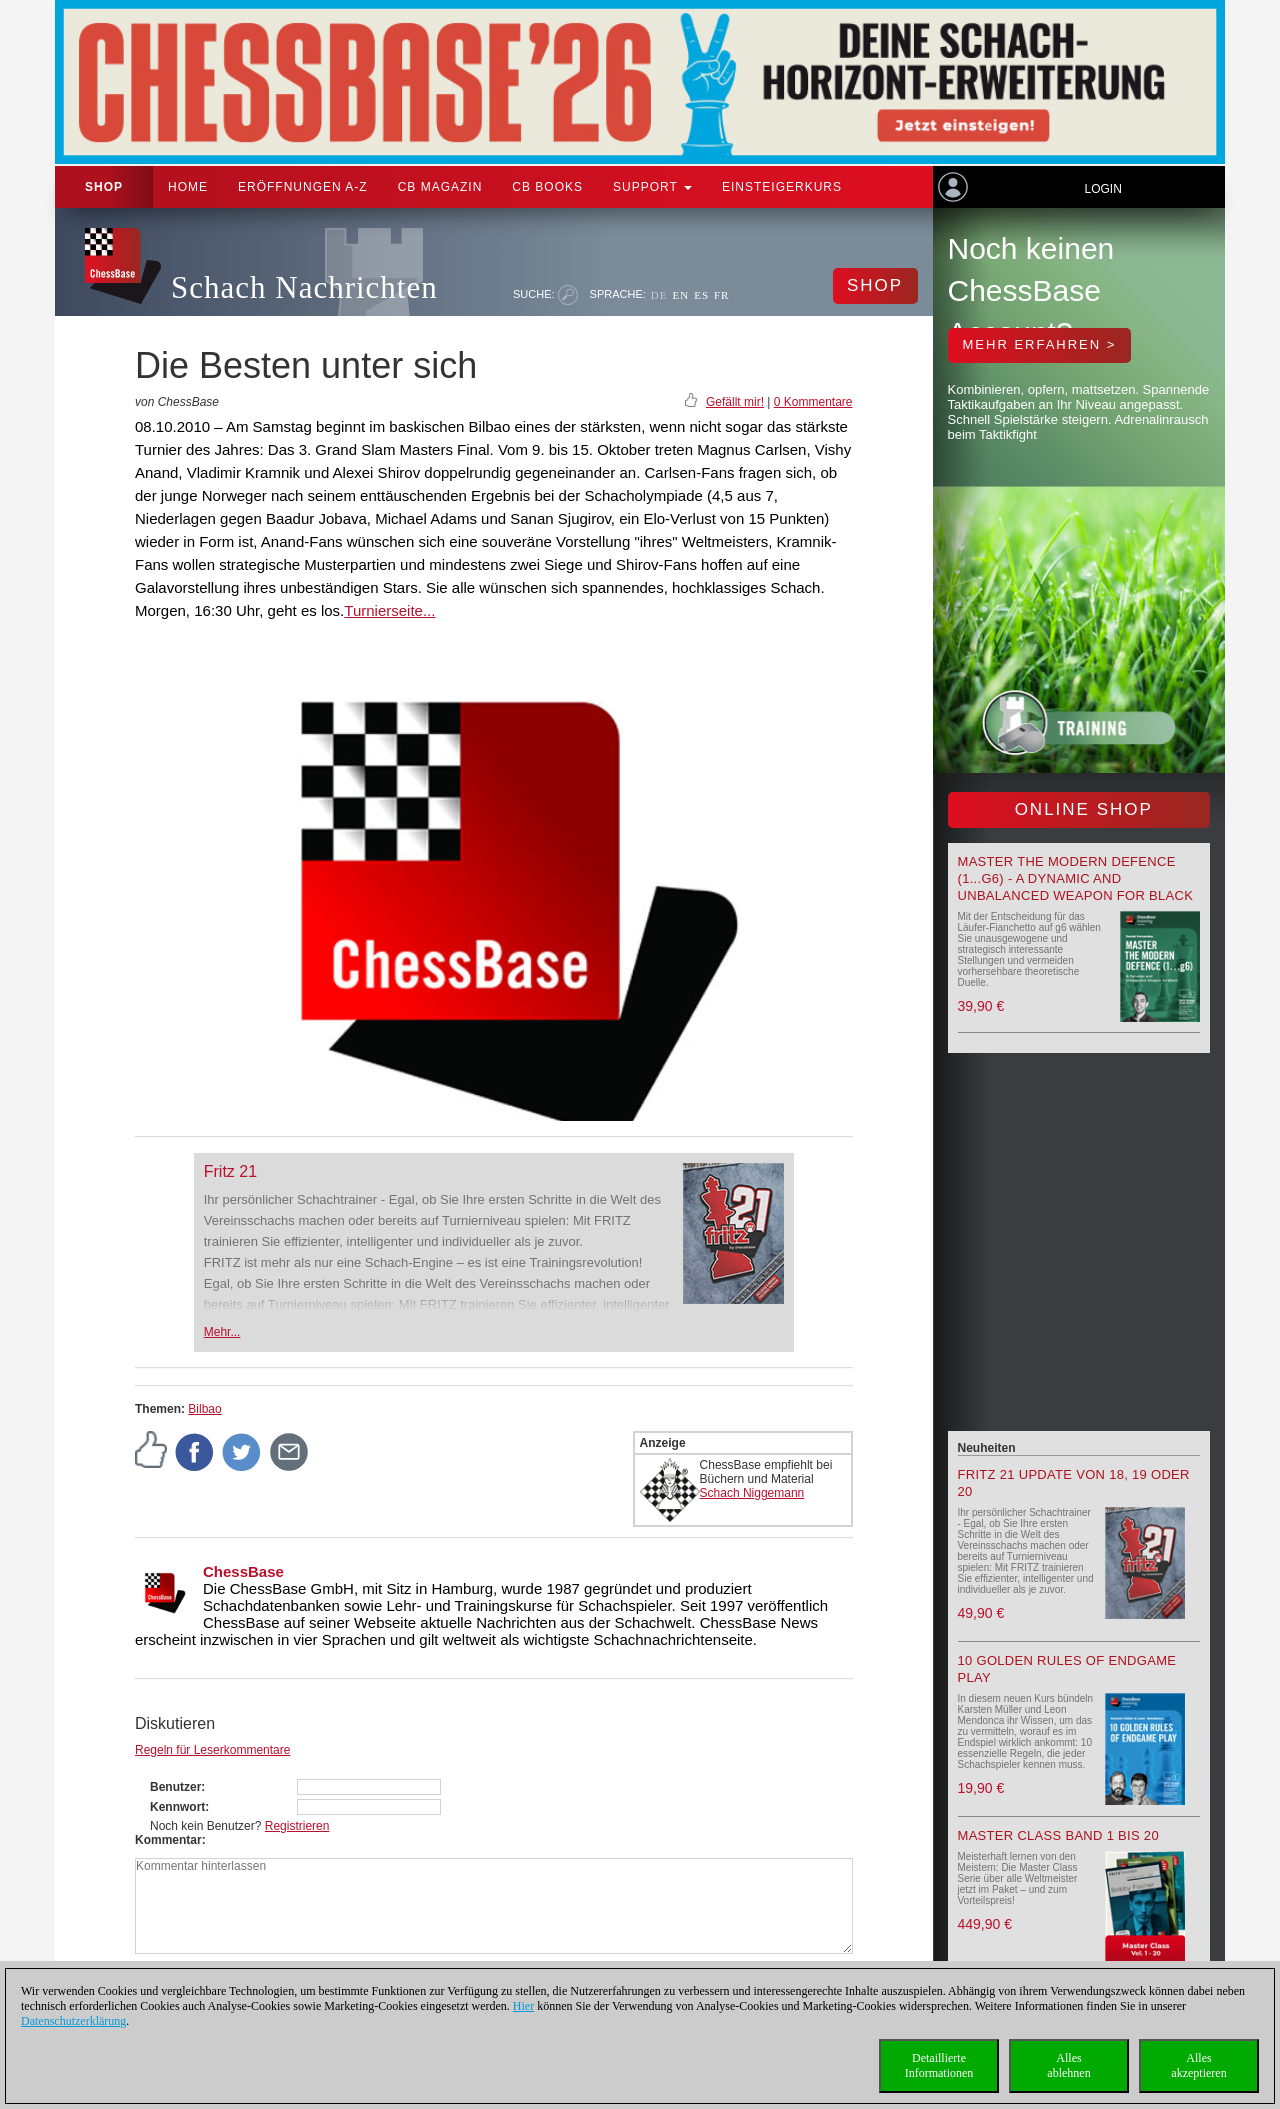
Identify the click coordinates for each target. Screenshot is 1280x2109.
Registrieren (297, 1826)
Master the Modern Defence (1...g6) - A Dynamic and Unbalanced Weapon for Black (1076, 878)
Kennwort (177, 1807)
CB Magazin (440, 187)
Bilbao (204, 1409)
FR (721, 295)
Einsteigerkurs (782, 187)
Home (188, 187)
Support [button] (652, 187)
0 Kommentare (813, 402)
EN (680, 295)
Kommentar (168, 1840)
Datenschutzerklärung (73, 2021)
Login (1102, 189)
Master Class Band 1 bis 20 (1058, 1835)
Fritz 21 (230, 1171)
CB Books (547, 187)
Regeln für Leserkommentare (212, 1750)
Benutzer (175, 1787)
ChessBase (243, 1571)
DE (659, 295)
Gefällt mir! (735, 402)
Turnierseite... (389, 610)
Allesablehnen (1068, 2065)
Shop (104, 187)
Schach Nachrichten (304, 287)
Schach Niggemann (752, 1493)
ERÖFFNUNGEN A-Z (303, 187)
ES (701, 295)
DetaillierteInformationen (939, 2065)
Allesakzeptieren (1198, 2065)
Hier (523, 2006)
